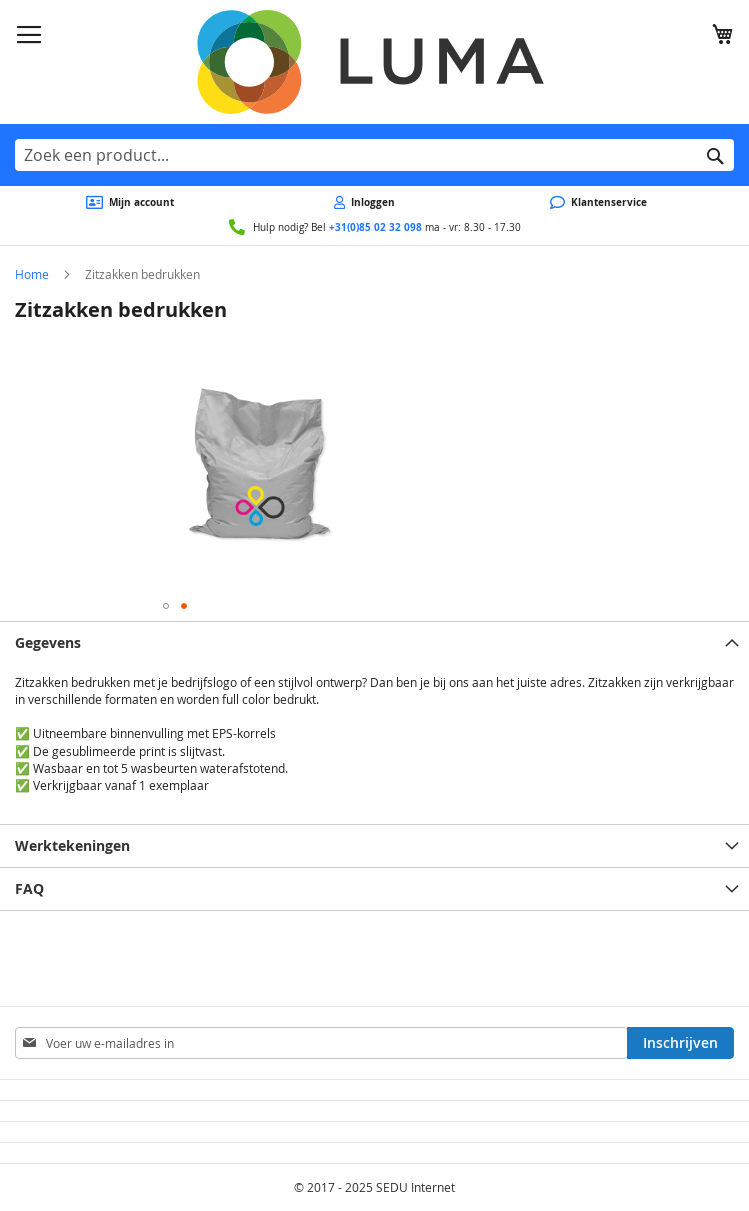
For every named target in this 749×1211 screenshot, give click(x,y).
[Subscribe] (680, 1043)
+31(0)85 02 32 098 (375, 227)
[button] (166, 606)
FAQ (29, 888)
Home (32, 274)
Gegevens (48, 642)
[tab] (374, 642)
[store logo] (375, 62)
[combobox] (374, 155)
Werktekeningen (72, 845)
